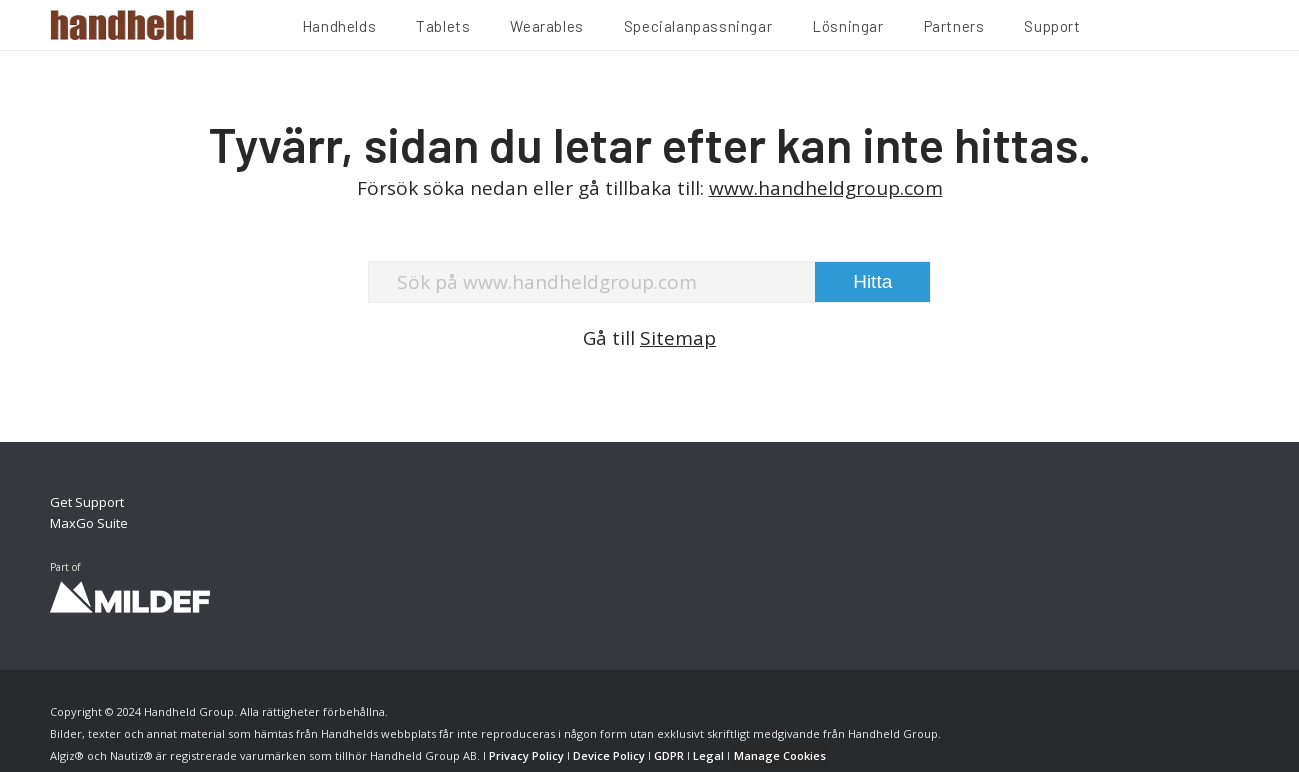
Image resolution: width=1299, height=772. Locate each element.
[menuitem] (339, 29)
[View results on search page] (872, 282)
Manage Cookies (780, 755)
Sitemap (678, 338)
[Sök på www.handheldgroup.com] (650, 282)
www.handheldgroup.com (826, 188)
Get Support (87, 502)
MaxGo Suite (89, 523)
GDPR (669, 755)
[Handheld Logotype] (122, 25)
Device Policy (609, 755)
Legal (708, 755)
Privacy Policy (526, 755)
